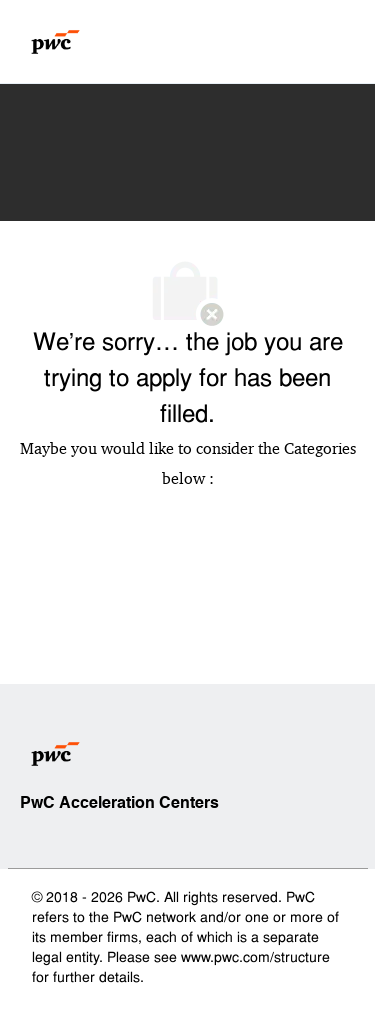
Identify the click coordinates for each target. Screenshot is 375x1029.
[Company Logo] (55, 42)
